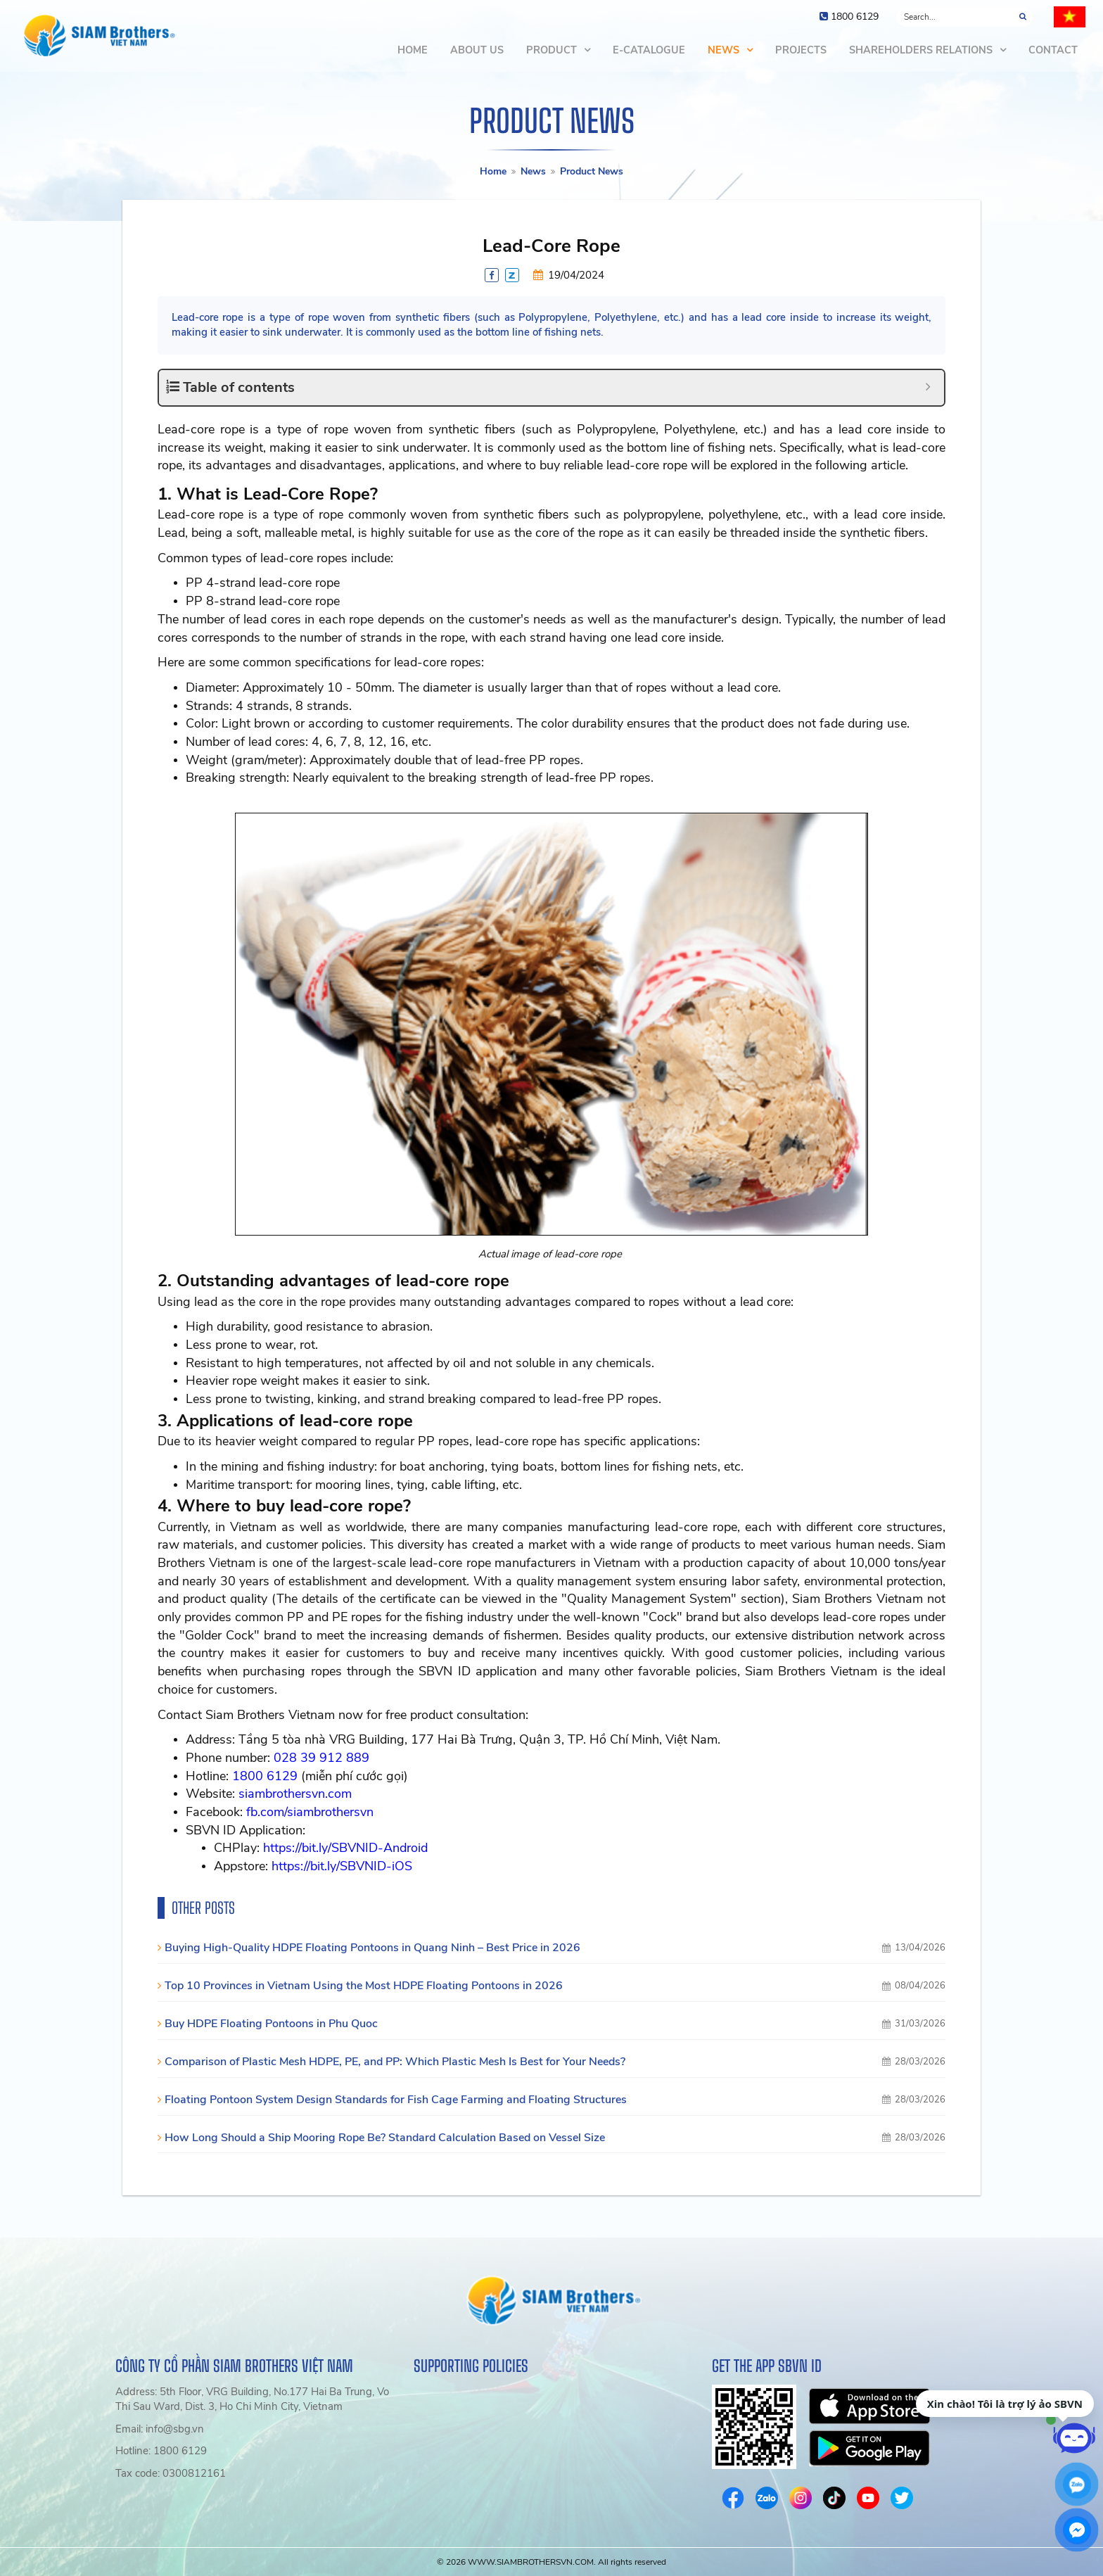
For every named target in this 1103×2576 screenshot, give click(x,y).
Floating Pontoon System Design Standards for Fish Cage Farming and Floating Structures (396, 2099)
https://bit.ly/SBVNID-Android (345, 1847)
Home (493, 171)
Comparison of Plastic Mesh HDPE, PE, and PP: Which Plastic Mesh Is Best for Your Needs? (395, 2061)
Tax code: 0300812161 (170, 2473)
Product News (591, 171)
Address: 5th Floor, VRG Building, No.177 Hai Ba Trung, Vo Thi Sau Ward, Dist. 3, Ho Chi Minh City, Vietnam (252, 2399)
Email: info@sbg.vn (159, 2429)
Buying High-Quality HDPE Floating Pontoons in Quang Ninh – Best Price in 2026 (372, 1947)
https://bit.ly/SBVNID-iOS (342, 1866)
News (533, 171)
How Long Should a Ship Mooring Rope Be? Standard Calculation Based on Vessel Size (385, 2137)
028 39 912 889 (321, 1757)
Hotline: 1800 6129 (161, 2451)
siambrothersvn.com (295, 1793)
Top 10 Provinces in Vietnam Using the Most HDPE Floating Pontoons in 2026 (364, 1985)
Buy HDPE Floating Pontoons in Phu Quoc (271, 2023)
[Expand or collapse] (928, 387)
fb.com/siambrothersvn (310, 1811)
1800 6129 (265, 1776)
